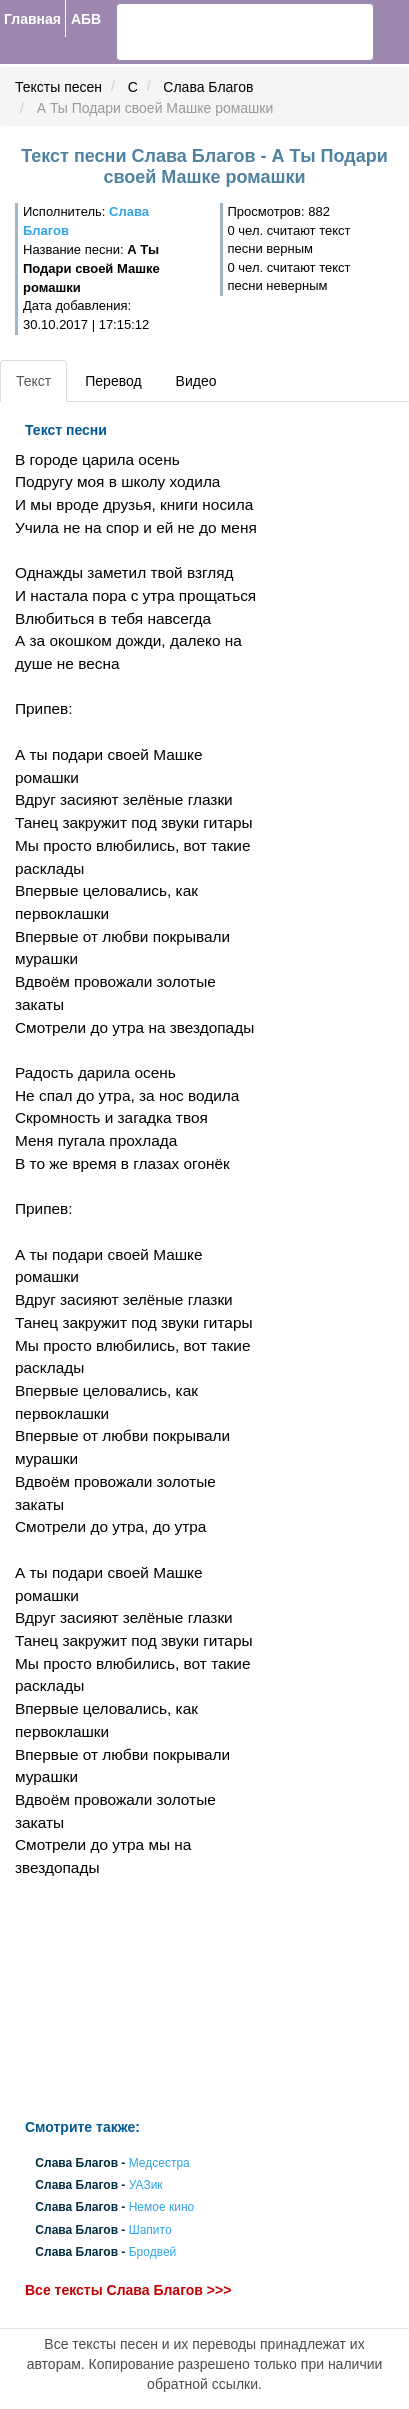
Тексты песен (58, 87)
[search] (191, 32)
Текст (33, 381)
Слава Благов (208, 87)
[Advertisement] (136, 1999)
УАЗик (146, 2186)
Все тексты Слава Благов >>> (128, 2290)
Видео (196, 381)
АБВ (86, 19)
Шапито (150, 2230)
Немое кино (162, 2208)
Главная (32, 19)
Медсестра (159, 2163)
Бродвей (153, 2252)
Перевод (113, 381)
